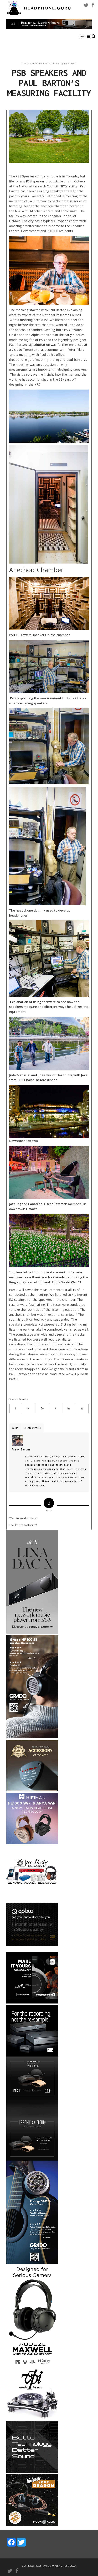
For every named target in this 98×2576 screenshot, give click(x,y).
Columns (55, 63)
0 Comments (42, 63)
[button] (82, 36)
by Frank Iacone (68, 63)
